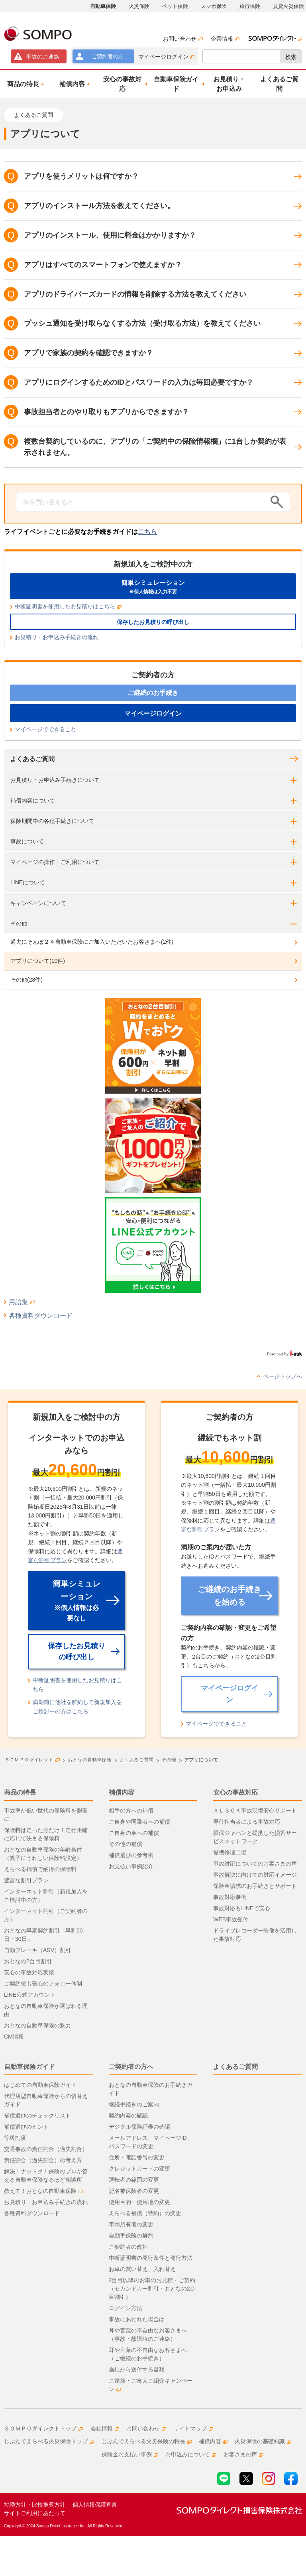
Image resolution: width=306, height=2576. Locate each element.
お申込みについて (190, 2454)
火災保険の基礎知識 (263, 2441)
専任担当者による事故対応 (246, 1821)
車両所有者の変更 (131, 2224)
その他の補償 (125, 1844)
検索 (290, 57)
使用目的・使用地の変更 (139, 2202)
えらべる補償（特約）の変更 (145, 2213)
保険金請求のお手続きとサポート (255, 1886)
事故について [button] (27, 841)
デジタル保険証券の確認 (139, 2126)
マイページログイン (166, 56)
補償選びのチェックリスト (37, 2115)
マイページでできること (45, 729)
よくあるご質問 (32, 759)
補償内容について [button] (32, 800)
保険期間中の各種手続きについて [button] (52, 821)
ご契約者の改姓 (128, 2246)
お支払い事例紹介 (131, 1866)
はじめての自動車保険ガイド (40, 2085)
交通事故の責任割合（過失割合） (46, 2149)
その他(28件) (26, 979)
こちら (147, 531)
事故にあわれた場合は (137, 2319)
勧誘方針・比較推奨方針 (34, 2504)
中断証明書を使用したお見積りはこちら (68, 606)
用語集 (22, 1302)
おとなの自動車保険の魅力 (37, 2025)
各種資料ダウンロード (41, 1315)
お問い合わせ (183, 38)
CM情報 (14, 2036)
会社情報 (104, 2428)
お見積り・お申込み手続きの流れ (56, 637)
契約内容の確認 (128, 2115)
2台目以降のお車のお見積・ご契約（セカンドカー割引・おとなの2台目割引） (152, 2288)
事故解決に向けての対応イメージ (255, 1874)
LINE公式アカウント (29, 1995)
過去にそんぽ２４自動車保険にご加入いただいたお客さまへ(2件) (91, 942)
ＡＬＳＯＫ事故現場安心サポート (255, 1810)
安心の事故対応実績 (29, 1972)
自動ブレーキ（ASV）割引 (37, 1950)
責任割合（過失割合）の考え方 (43, 2160)
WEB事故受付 (230, 1919)
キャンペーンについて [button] (38, 903)
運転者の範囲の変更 (134, 2180)
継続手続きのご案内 (134, 2104)
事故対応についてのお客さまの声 (255, 1863)
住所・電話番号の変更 (137, 2157)
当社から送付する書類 (137, 2369)
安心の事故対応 (235, 1792)
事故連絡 (42, 56)
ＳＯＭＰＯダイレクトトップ (43, 2428)
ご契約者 (107, 56)
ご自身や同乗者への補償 (139, 1821)
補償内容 (121, 1792)
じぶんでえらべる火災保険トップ (49, 2441)
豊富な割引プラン (26, 1880)
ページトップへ (282, 1376)
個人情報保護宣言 (95, 2504)
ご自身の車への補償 (134, 1833)
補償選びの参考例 (131, 1855)
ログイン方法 (125, 2308)
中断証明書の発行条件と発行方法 (150, 2258)
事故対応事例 (230, 1897)
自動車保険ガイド (29, 2066)
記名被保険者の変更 (134, 2191)
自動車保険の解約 (131, 2235)
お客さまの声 (243, 2454)
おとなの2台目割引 (28, 1961)
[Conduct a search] (141, 502)
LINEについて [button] (27, 882)
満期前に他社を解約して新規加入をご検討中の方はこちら (77, 1706)
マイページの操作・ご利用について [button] (55, 862)
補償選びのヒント (26, 2126)
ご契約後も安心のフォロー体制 (43, 1983)
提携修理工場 (230, 1852)
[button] (24, 84)
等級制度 (15, 2138)
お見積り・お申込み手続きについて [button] (55, 780)
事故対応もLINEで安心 (241, 1908)
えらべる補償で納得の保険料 (40, 1869)
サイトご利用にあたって (34, 2513)
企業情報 (225, 38)
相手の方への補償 (131, 1810)
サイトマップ (193, 2428)
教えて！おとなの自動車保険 (43, 2191)
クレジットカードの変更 (139, 2168)
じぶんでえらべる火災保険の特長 (147, 2441)
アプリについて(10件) (37, 961)
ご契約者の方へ (131, 2066)
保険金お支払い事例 (130, 2454)
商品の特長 (20, 1792)
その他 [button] (18, 923)
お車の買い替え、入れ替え (142, 2269)
